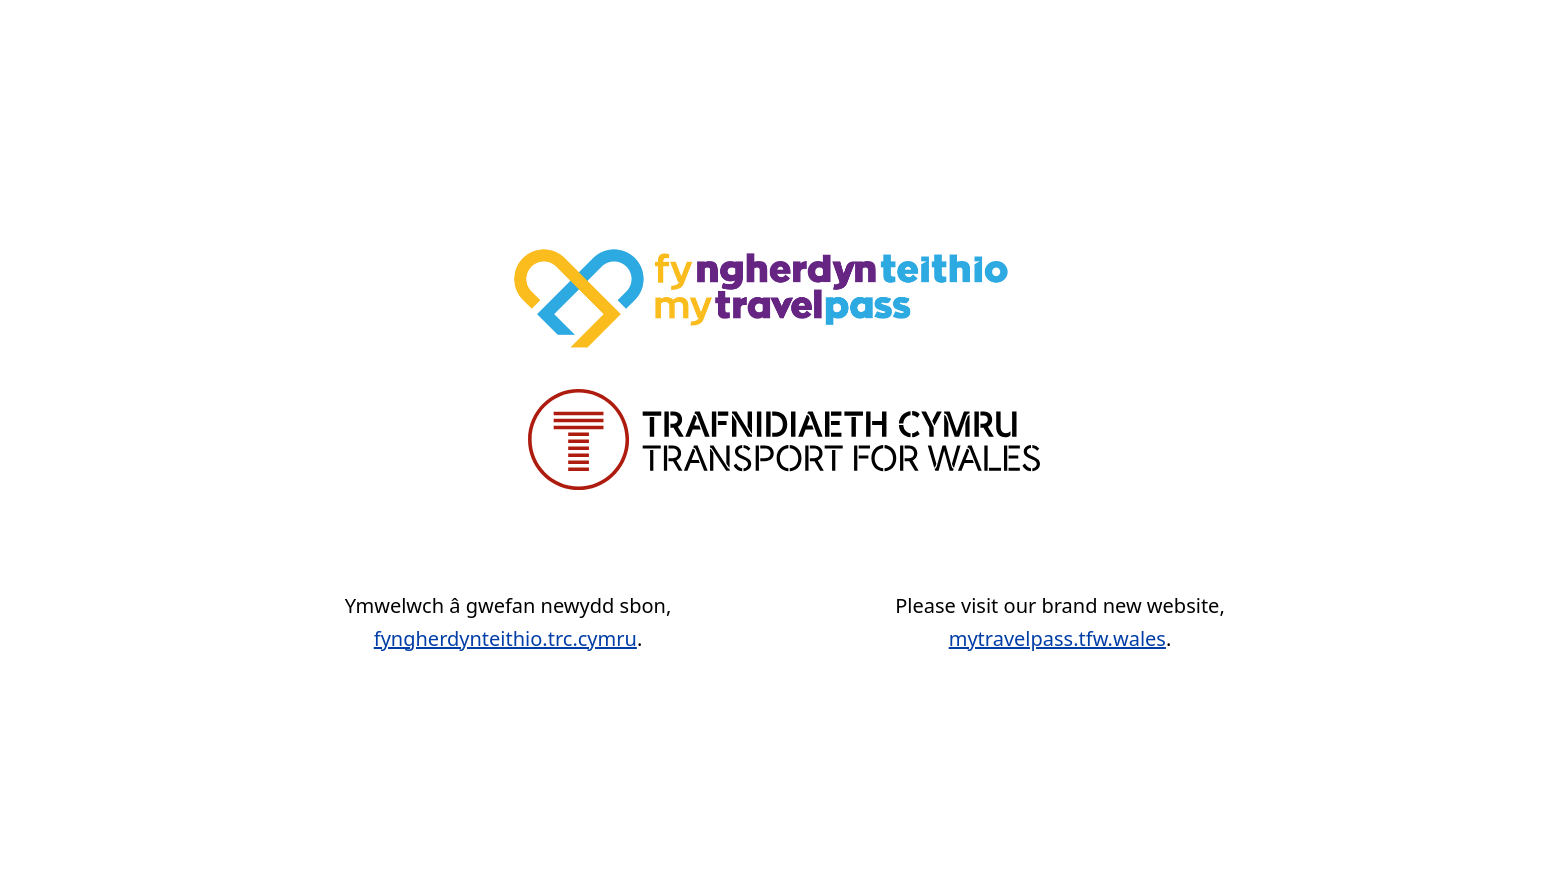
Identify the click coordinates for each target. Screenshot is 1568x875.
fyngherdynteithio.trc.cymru (505, 638)
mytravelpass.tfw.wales (1057, 638)
